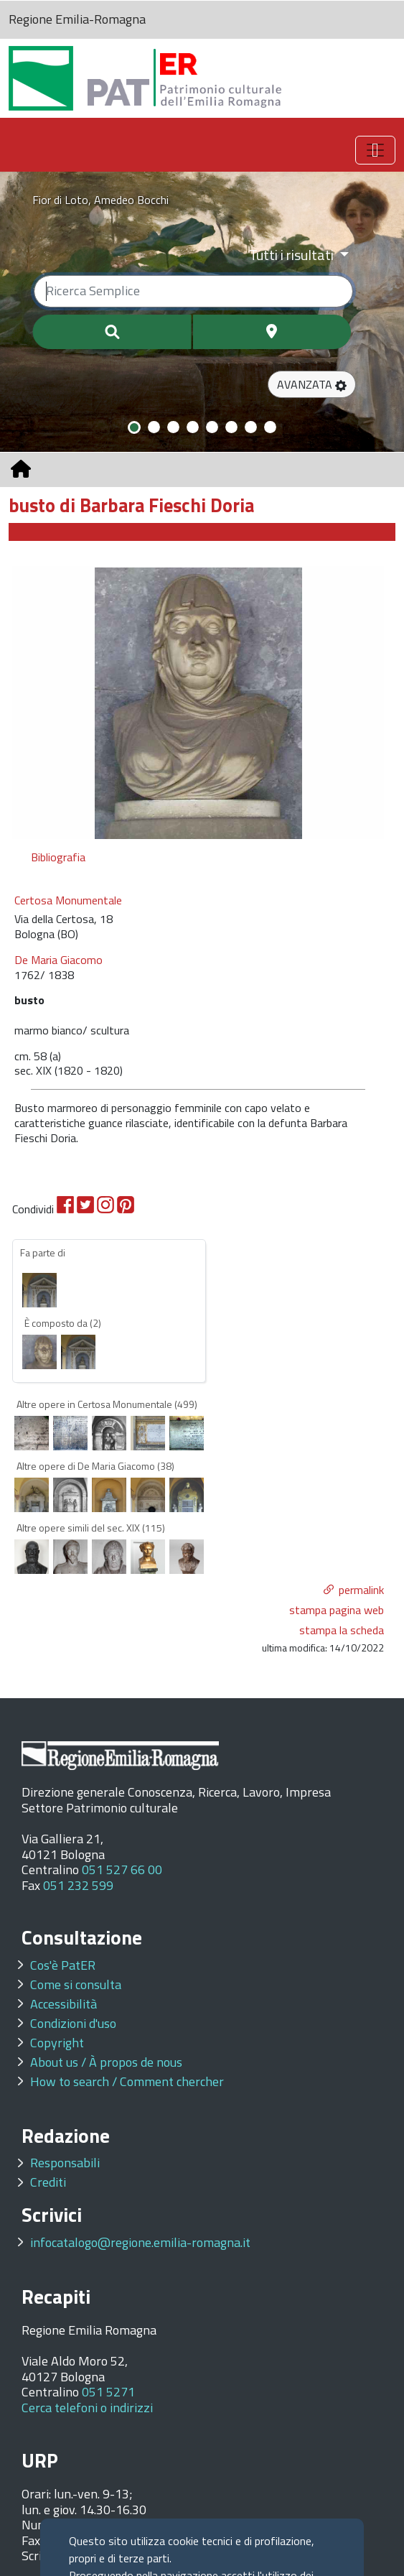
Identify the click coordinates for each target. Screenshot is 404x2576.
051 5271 (108, 2391)
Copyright (57, 2042)
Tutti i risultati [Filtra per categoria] (293, 255)
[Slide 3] (173, 427)
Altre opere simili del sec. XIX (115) (91, 1527)
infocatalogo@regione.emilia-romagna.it (140, 2242)
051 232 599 (78, 1885)
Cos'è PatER (62, 1965)
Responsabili (65, 2162)
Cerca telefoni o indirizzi (87, 2407)
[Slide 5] (212, 427)
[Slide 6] (231, 427)
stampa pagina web (336, 1609)
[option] (198, 702)
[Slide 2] (154, 427)
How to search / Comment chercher (127, 2081)
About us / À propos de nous (106, 2062)
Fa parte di (42, 1252)
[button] (312, 384)
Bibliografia (58, 857)
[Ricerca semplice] (193, 291)
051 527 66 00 (122, 1869)
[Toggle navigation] (375, 150)
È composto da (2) (62, 1322)
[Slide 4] (193, 427)
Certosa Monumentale (68, 900)
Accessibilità (63, 2004)
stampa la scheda (341, 1630)
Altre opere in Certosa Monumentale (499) (107, 1404)
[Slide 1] (134, 427)
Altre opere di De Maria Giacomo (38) (95, 1465)
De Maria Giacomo (58, 959)
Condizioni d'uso (73, 2023)
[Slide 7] (251, 427)
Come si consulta (75, 1984)
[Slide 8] (270, 427)
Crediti (48, 2182)
